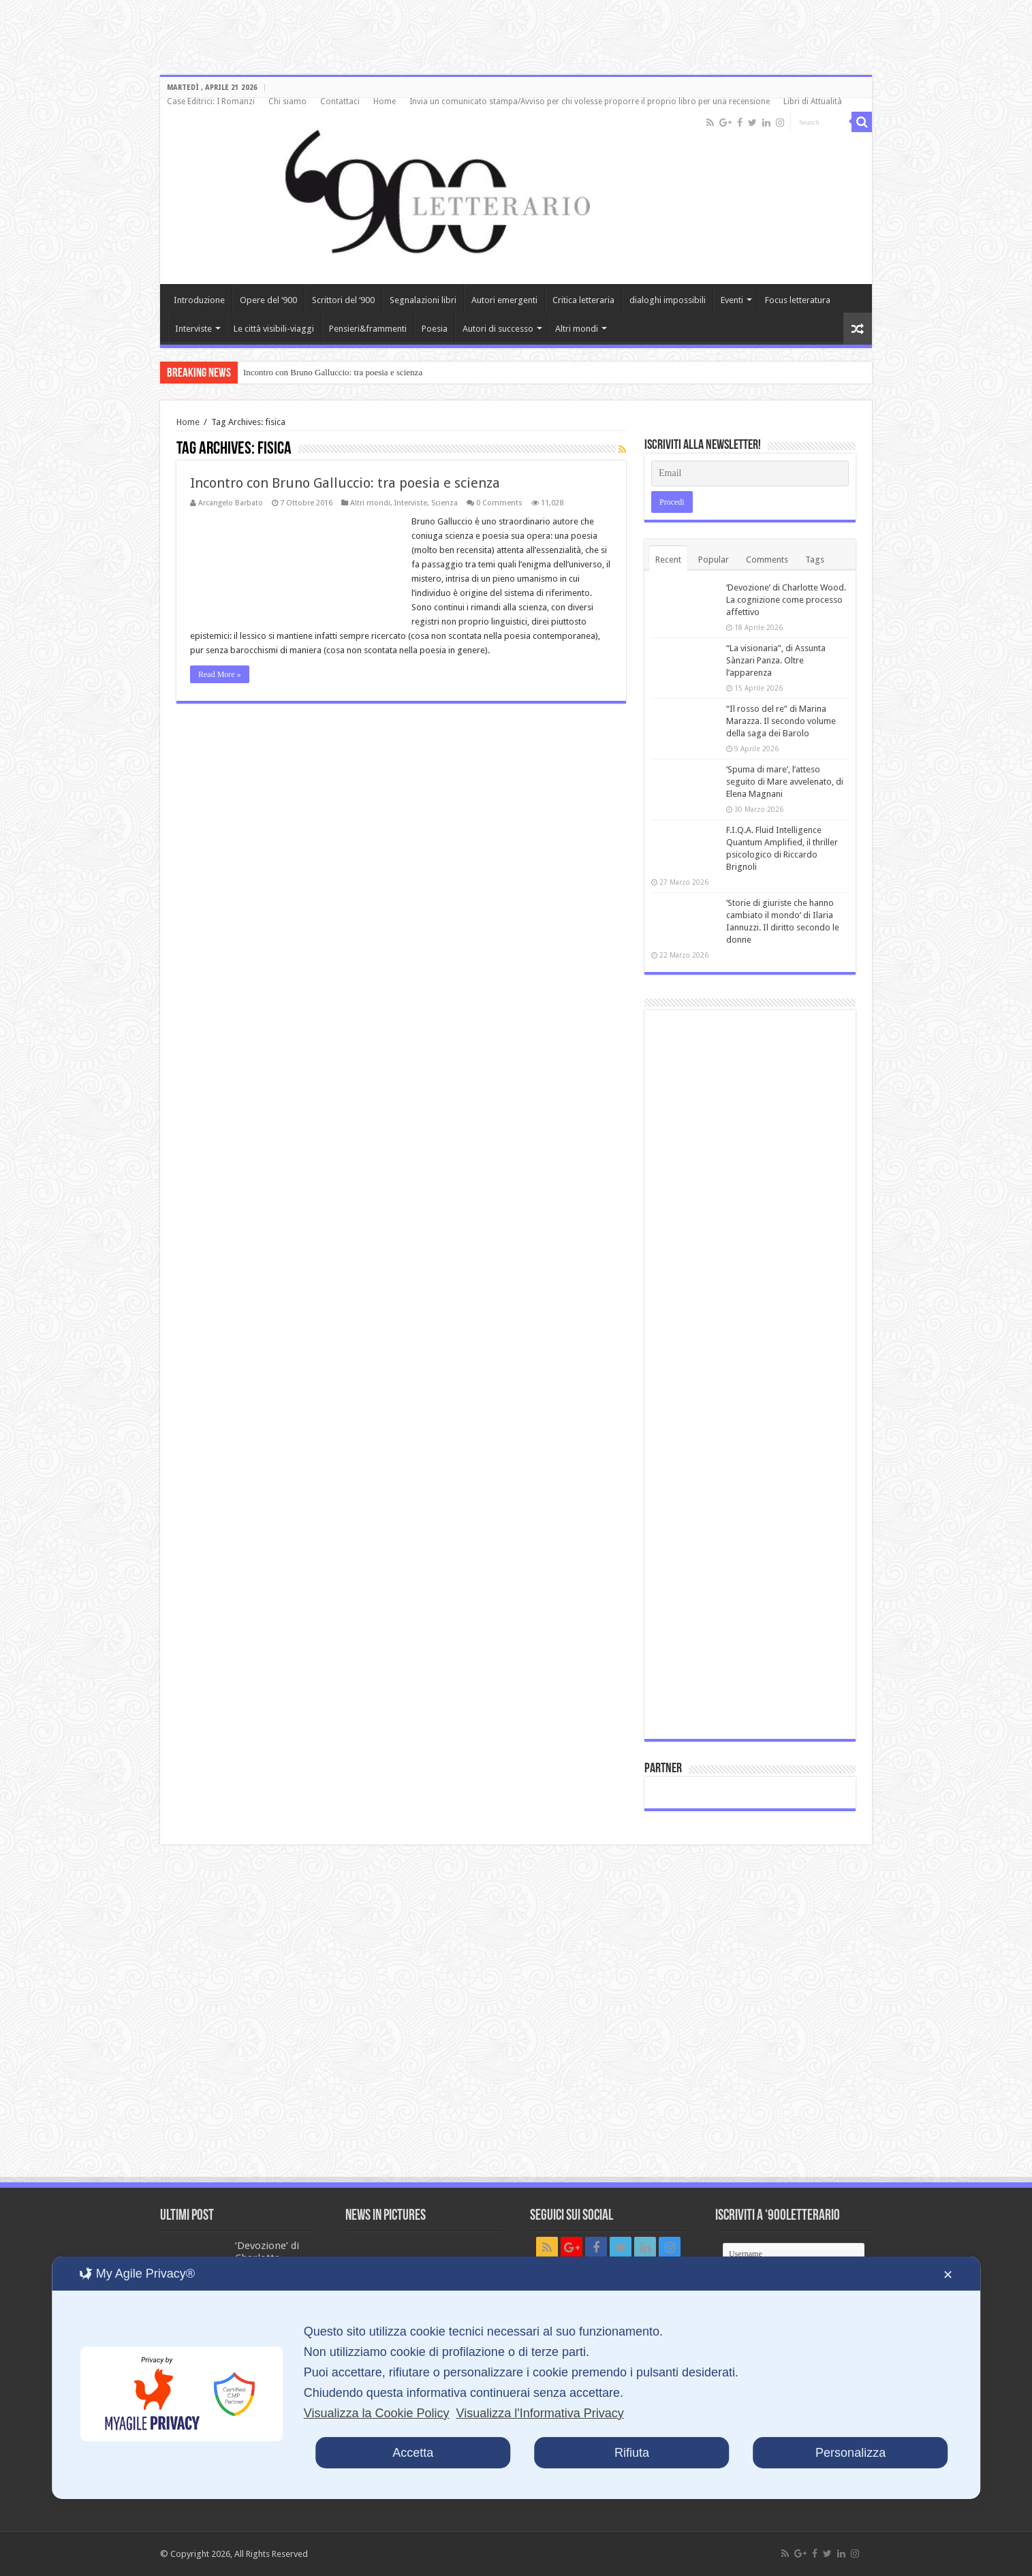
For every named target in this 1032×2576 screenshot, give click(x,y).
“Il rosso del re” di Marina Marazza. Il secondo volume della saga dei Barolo (781, 721)
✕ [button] (948, 2275)
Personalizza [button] (850, 2453)
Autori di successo (498, 329)
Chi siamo (287, 101)
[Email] (750, 473)
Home (384, 101)
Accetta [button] (412, 2453)
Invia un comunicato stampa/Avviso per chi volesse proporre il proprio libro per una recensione (589, 101)
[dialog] (516, 2378)
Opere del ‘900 (268, 300)
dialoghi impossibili (667, 300)
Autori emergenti (504, 300)
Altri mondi (576, 329)
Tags (814, 559)
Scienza (444, 503)
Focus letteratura (797, 300)
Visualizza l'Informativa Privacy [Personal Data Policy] (540, 2413)
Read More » (219, 674)
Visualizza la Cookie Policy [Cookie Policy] (377, 2413)
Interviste (193, 329)
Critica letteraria (583, 300)
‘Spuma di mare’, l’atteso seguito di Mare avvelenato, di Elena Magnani (784, 781)
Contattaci (340, 101)
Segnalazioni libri (423, 300)
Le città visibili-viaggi (274, 329)
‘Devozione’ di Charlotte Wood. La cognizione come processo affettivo (786, 599)
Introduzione (199, 300)
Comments (767, 559)
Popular (713, 559)
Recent (668, 559)
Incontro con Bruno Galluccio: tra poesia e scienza (332, 372)
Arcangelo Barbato (230, 503)
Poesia (435, 329)
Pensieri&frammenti (368, 329)
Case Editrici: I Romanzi (211, 101)
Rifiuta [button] (631, 2453)
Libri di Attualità (812, 101)
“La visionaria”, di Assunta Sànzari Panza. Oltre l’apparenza (776, 660)
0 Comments (499, 503)
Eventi (732, 300)
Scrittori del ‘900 (343, 300)
